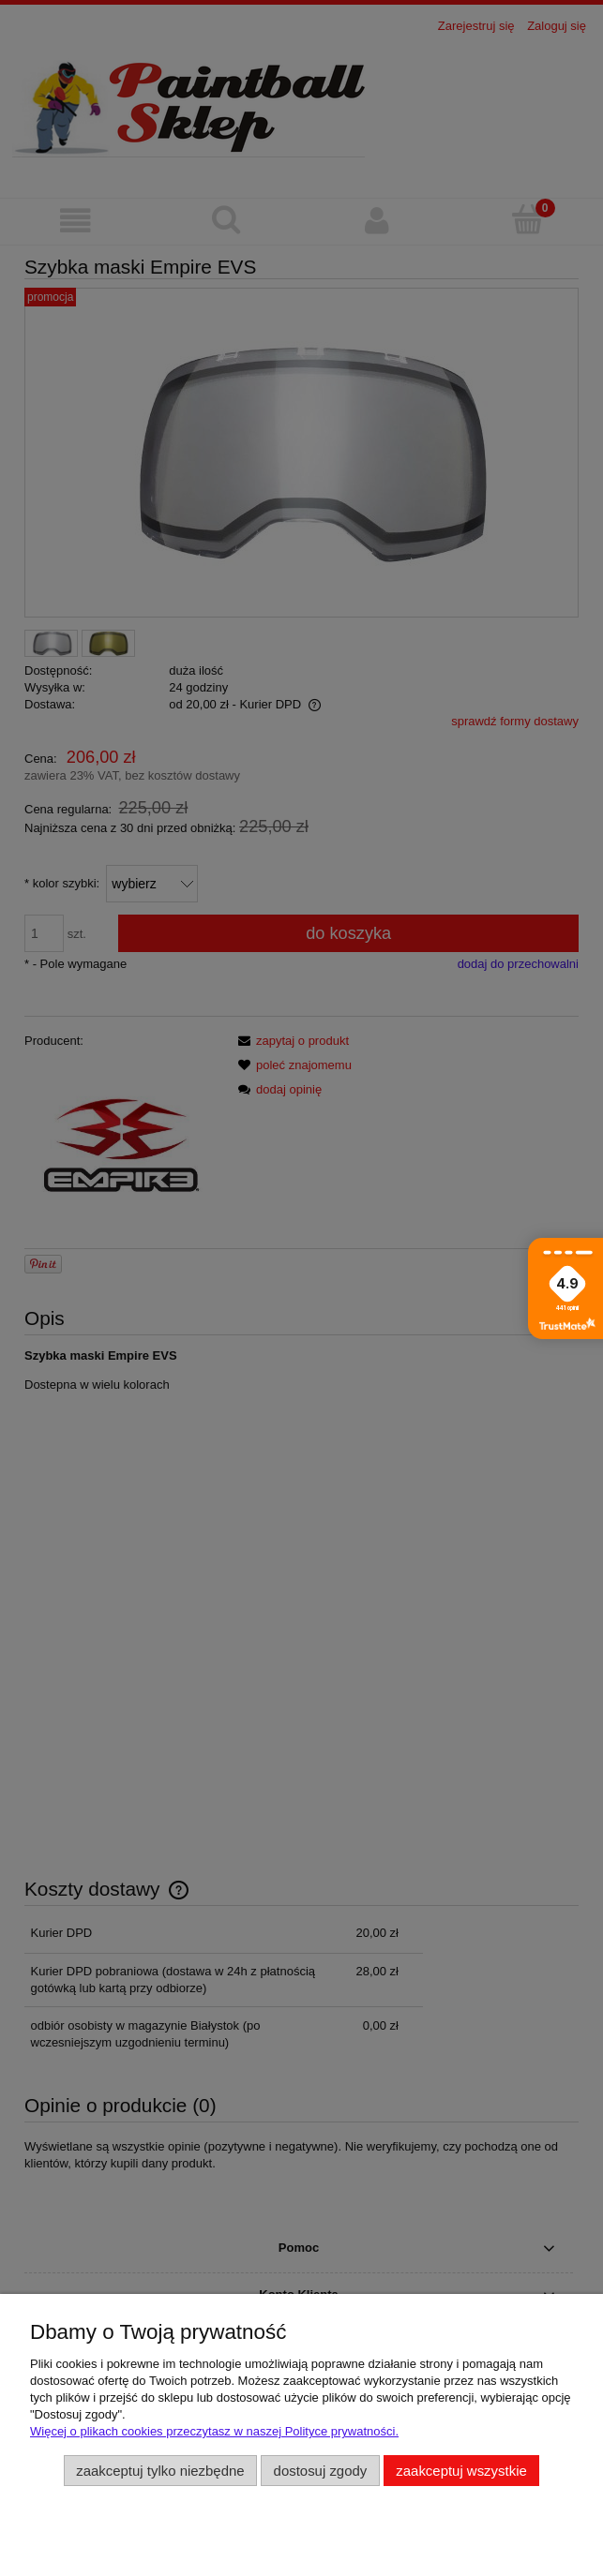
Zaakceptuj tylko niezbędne (160, 2471)
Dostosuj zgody (321, 2471)
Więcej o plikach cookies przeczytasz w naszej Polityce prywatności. (214, 2431)
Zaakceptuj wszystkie (461, 2471)
